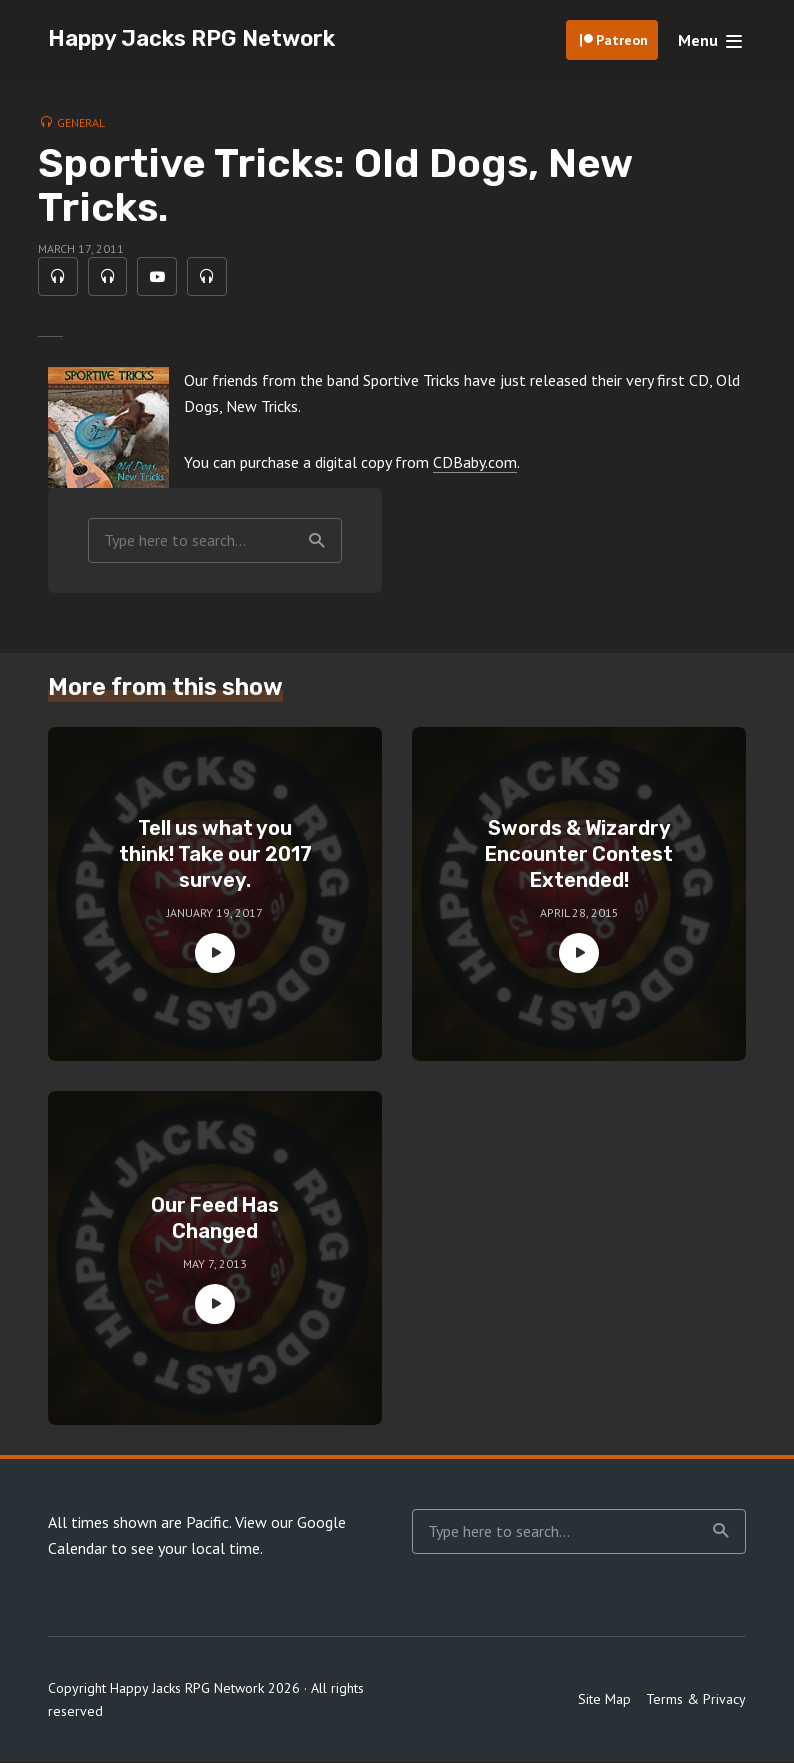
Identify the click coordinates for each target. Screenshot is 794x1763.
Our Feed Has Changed (215, 1218)
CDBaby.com (475, 463)
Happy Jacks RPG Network (191, 38)
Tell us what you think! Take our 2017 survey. (215, 854)
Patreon (622, 40)
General (81, 122)
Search (317, 541)
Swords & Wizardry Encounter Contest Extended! (579, 854)
